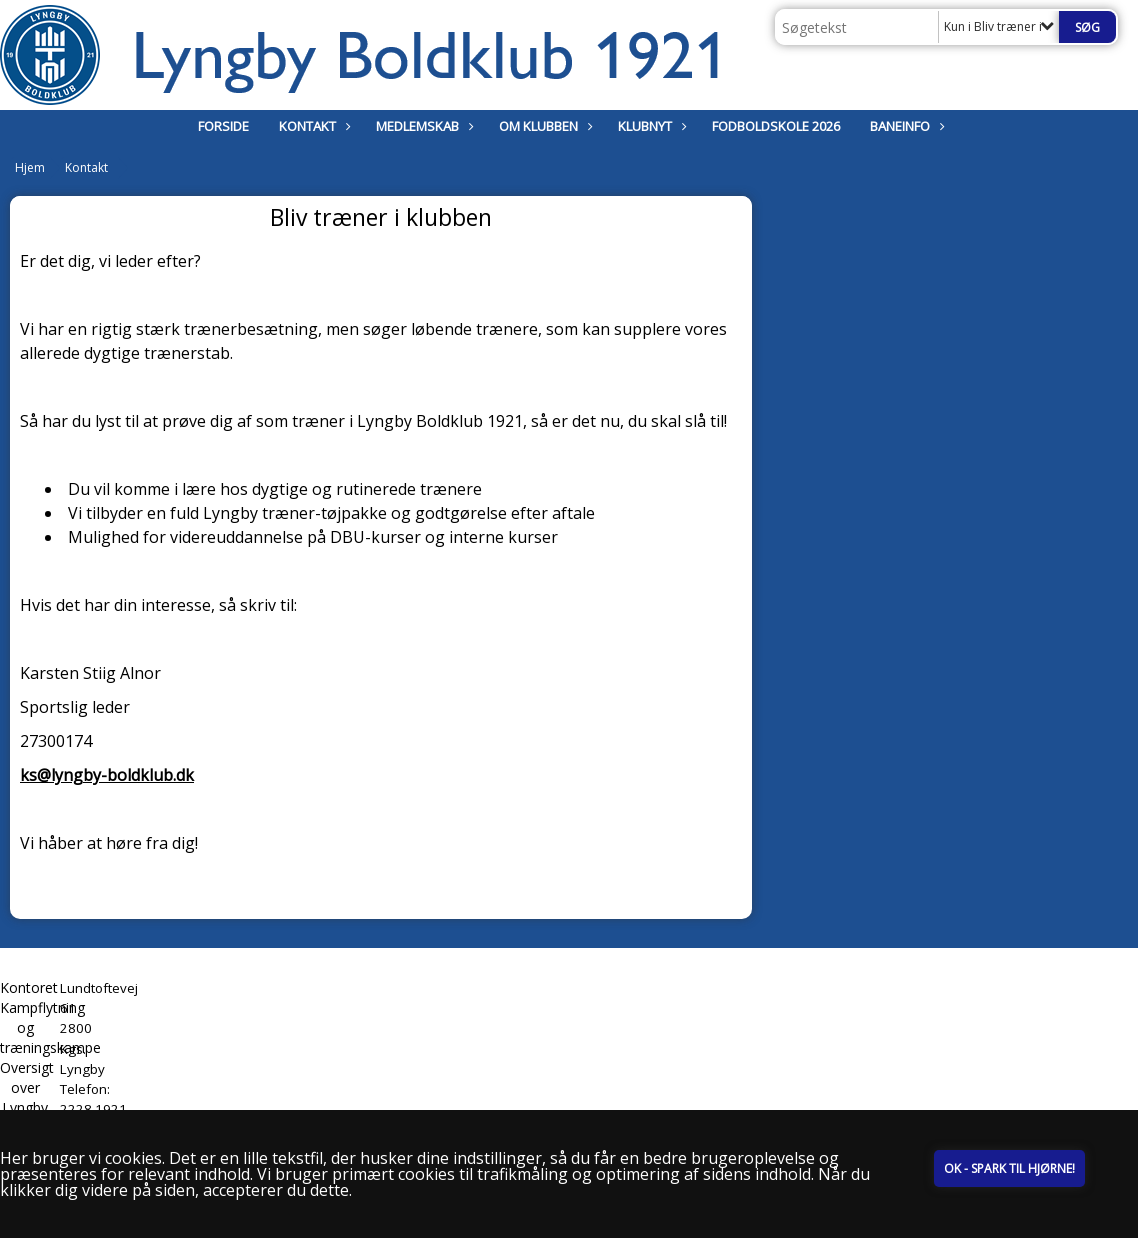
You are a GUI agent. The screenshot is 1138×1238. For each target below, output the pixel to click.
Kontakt (312, 126)
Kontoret (29, 987)
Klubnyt (650, 126)
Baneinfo (905, 126)
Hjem (30, 167)
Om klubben (543, 126)
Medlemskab (422, 126)
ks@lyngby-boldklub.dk (107, 775)
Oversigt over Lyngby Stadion (27, 1097)
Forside (223, 126)
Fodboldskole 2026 (776, 126)
